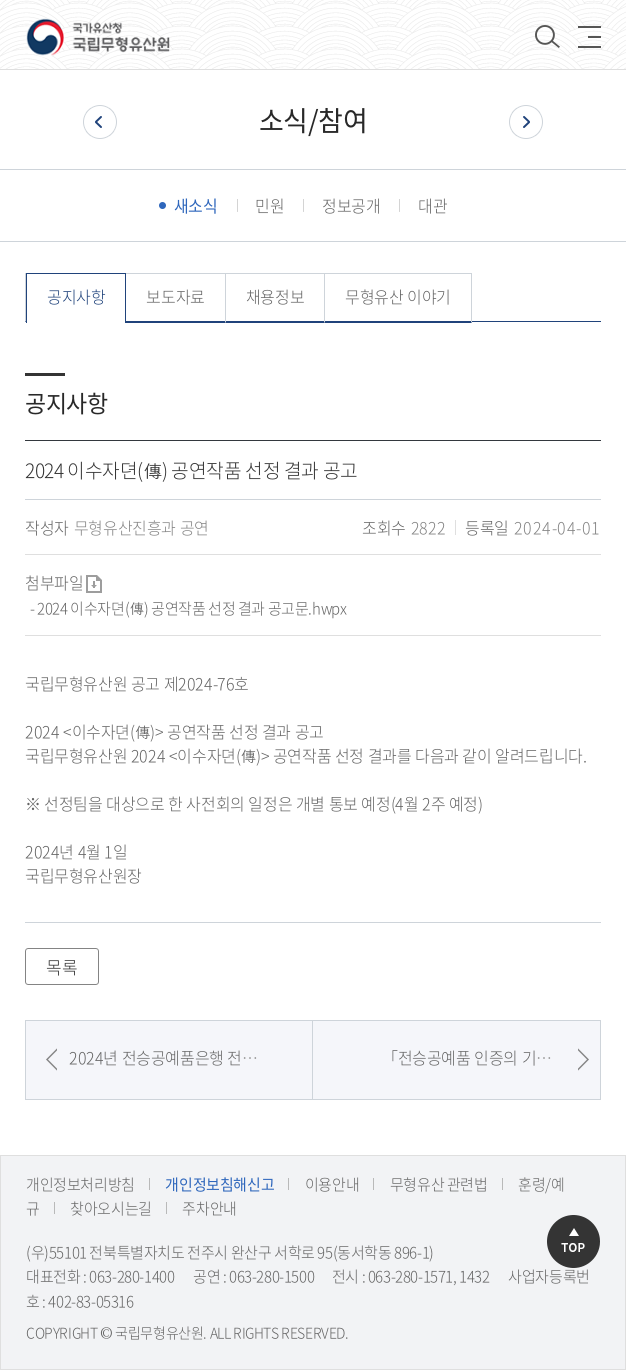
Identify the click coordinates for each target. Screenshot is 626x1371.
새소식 (196, 206)
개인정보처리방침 (80, 1185)
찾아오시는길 (111, 1209)
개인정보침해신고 (219, 1185)
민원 (269, 206)
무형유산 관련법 (439, 1185)
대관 (432, 206)
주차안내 (209, 1209)
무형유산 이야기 (398, 297)
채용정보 (275, 297)
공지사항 (76, 297)
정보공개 (351, 206)
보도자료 (175, 297)
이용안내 (332, 1185)
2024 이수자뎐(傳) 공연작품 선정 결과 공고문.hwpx (191, 609)
